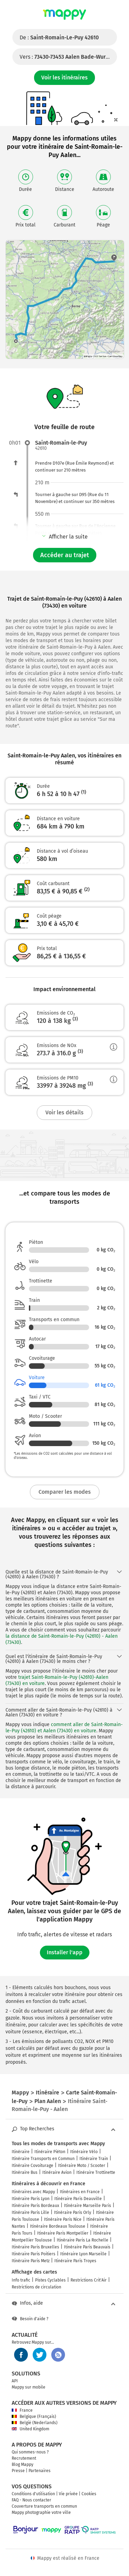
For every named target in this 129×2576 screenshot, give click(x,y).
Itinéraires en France (80, 2191)
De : (59, 37)
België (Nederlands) (34, 2422)
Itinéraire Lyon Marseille (83, 2253)
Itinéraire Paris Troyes (75, 2260)
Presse (18, 2470)
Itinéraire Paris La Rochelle (82, 2240)
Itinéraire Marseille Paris (87, 2205)
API (15, 2381)
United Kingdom (30, 2429)
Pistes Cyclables (50, 2280)
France (22, 2410)
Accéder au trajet (64, 555)
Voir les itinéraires (64, 77)
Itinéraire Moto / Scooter (81, 2165)
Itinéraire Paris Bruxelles (35, 2247)
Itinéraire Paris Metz (31, 2260)
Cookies (89, 2493)
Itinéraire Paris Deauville (78, 2198)
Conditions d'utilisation (33, 2493)
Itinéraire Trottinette (95, 2172)
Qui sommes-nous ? (30, 2452)
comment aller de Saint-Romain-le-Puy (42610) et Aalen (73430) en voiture (64, 1728)
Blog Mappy (22, 2464)
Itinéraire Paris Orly (72, 2212)
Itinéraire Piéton (49, 2151)
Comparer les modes (65, 1492)
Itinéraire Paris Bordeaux (35, 2205)
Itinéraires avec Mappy (33, 2191)
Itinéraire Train (93, 2158)
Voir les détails (64, 1112)
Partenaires (40, 2470)
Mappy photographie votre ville (41, 2512)
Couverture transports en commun (44, 2506)
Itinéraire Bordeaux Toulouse (57, 2226)
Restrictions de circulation (36, 2287)
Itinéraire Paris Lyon (31, 2198)
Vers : (68, 57)
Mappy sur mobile (28, 2387)
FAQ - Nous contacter (31, 2500)
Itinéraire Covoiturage (32, 2165)
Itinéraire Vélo (84, 2151)
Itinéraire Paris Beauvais (87, 2247)
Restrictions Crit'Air (89, 2280)
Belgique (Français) (34, 2416)
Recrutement (24, 2458)
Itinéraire (21, 2151)
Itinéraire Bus (24, 2172)
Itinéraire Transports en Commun (43, 2158)
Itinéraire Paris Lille (30, 2212)
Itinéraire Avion (57, 2172)
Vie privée (68, 2493)
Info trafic (21, 2280)
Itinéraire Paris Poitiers (33, 2253)
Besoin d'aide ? (30, 2318)
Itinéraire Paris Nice (63, 2219)
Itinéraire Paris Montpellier (62, 2233)
